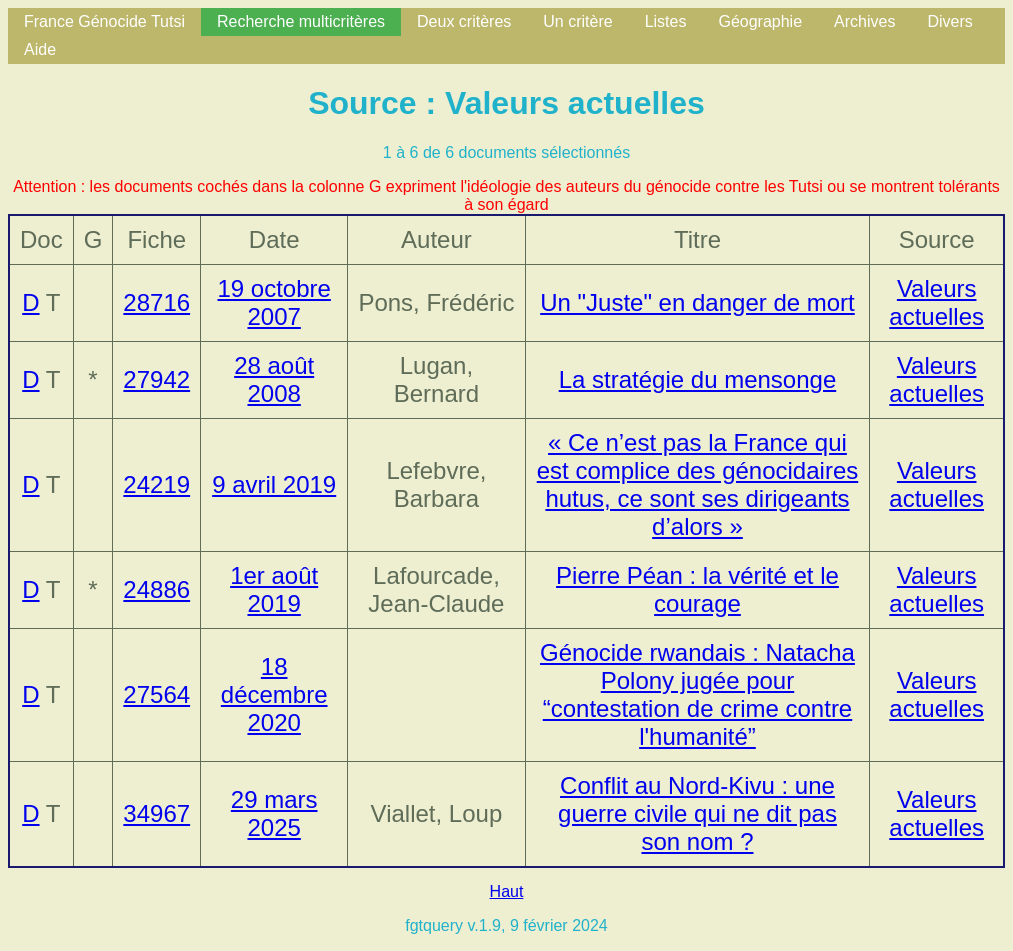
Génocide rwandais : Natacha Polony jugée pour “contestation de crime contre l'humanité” (697, 694)
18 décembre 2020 (274, 694)
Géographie (760, 21)
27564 (156, 694)
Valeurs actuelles (936, 302)
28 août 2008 (274, 379)
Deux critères (464, 21)
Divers (949, 21)
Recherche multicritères (301, 21)
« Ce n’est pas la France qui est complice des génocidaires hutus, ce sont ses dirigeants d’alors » (698, 484)
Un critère (577, 21)
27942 (156, 379)
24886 (156, 589)
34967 (156, 813)
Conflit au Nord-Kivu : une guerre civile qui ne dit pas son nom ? (697, 813)
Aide (40, 49)
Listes (666, 21)
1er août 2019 (274, 589)
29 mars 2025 (274, 813)
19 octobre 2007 (273, 302)
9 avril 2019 (274, 484)
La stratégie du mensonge (698, 379)
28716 (156, 302)
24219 (156, 484)
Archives (864, 21)
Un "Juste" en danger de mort (697, 302)
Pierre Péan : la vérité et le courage (697, 589)
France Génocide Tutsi (104, 21)
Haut (507, 891)
